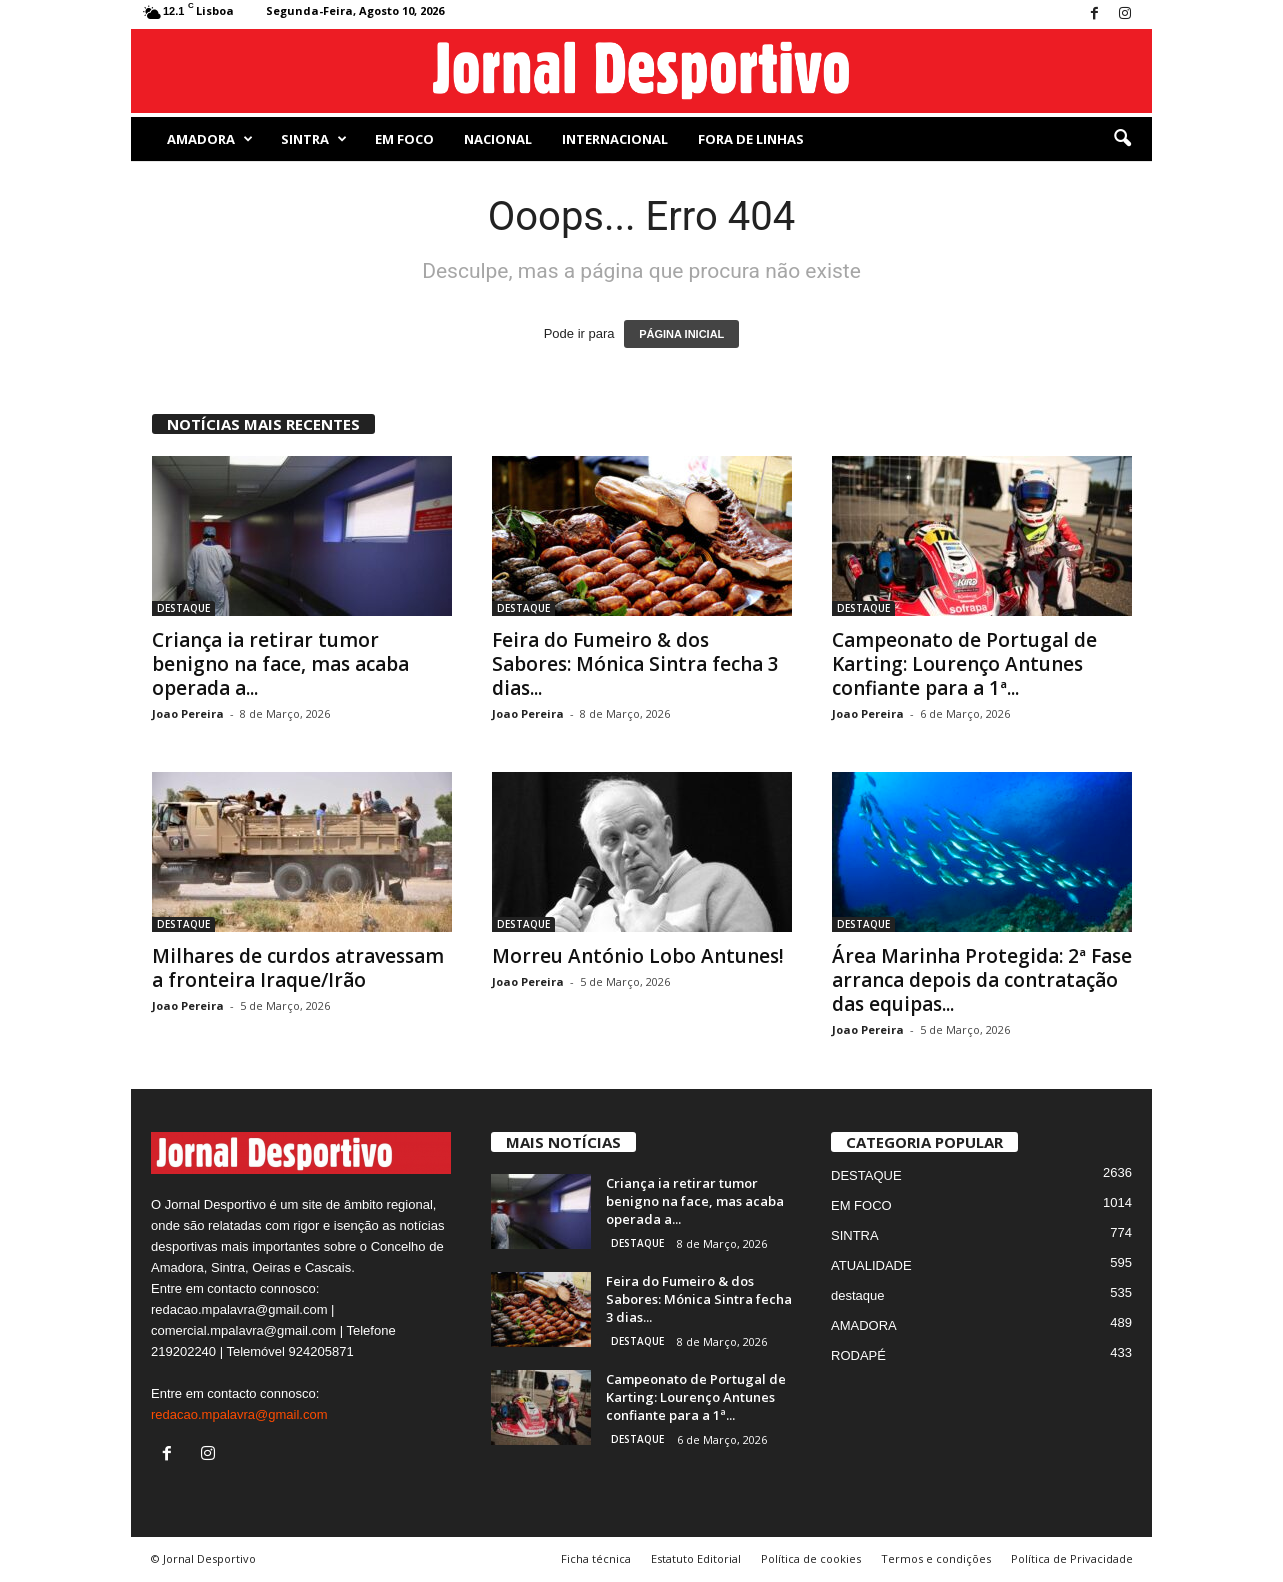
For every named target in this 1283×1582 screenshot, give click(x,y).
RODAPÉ (858, 1355)
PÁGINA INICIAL (681, 334)
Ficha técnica (596, 1558)
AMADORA (210, 139)
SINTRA (314, 139)
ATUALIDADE (871, 1265)
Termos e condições (936, 1558)
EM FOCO (404, 139)
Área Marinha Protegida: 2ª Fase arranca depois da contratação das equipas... (982, 980)
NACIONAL (498, 139)
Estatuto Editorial (696, 1558)
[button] (1122, 139)
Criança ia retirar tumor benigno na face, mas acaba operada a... (280, 664)
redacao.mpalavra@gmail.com (239, 1414)
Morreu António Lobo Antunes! (638, 956)
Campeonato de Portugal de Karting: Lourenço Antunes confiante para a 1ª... (964, 664)
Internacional (615, 139)
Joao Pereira (188, 713)
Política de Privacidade (1072, 1558)
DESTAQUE (183, 608)
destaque (858, 1295)
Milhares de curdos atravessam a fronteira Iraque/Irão (298, 968)
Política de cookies (811, 1558)
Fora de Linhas (751, 139)
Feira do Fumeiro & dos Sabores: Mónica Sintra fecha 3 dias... (635, 664)
